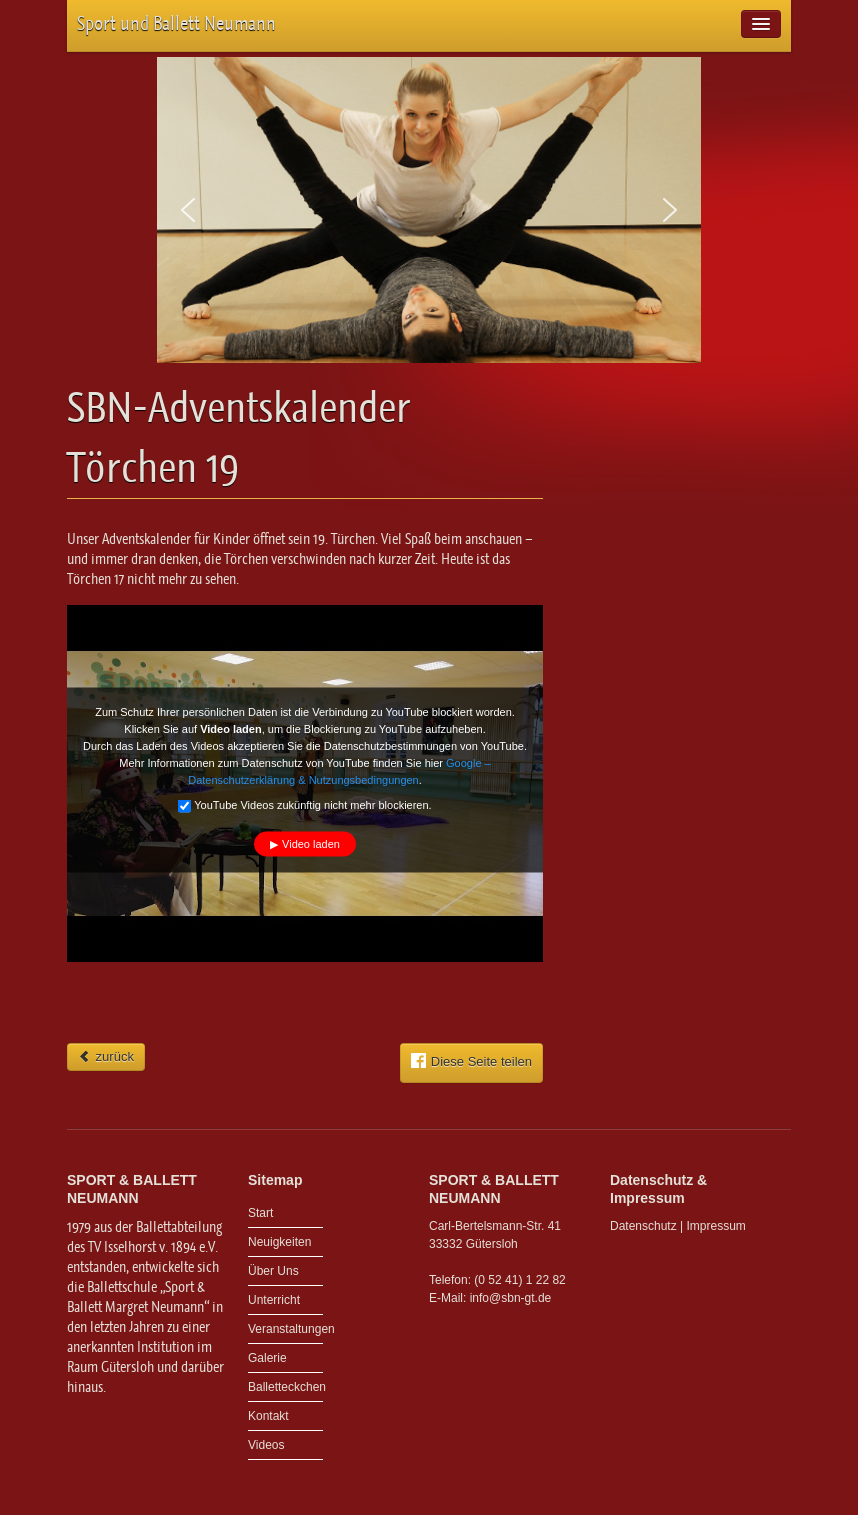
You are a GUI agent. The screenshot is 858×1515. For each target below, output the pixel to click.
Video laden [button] (311, 843)
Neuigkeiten (279, 1242)
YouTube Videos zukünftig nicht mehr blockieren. (304, 805)
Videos (266, 1445)
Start (260, 1213)
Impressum (716, 1226)
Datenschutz (643, 1226)
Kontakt (268, 1416)
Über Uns (273, 1271)
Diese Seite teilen (471, 1061)
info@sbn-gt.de (511, 1298)
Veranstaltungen (285, 1329)
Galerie (267, 1358)
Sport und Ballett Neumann (176, 23)
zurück (106, 1056)
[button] (188, 210)
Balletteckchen (285, 1387)
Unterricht (274, 1300)
